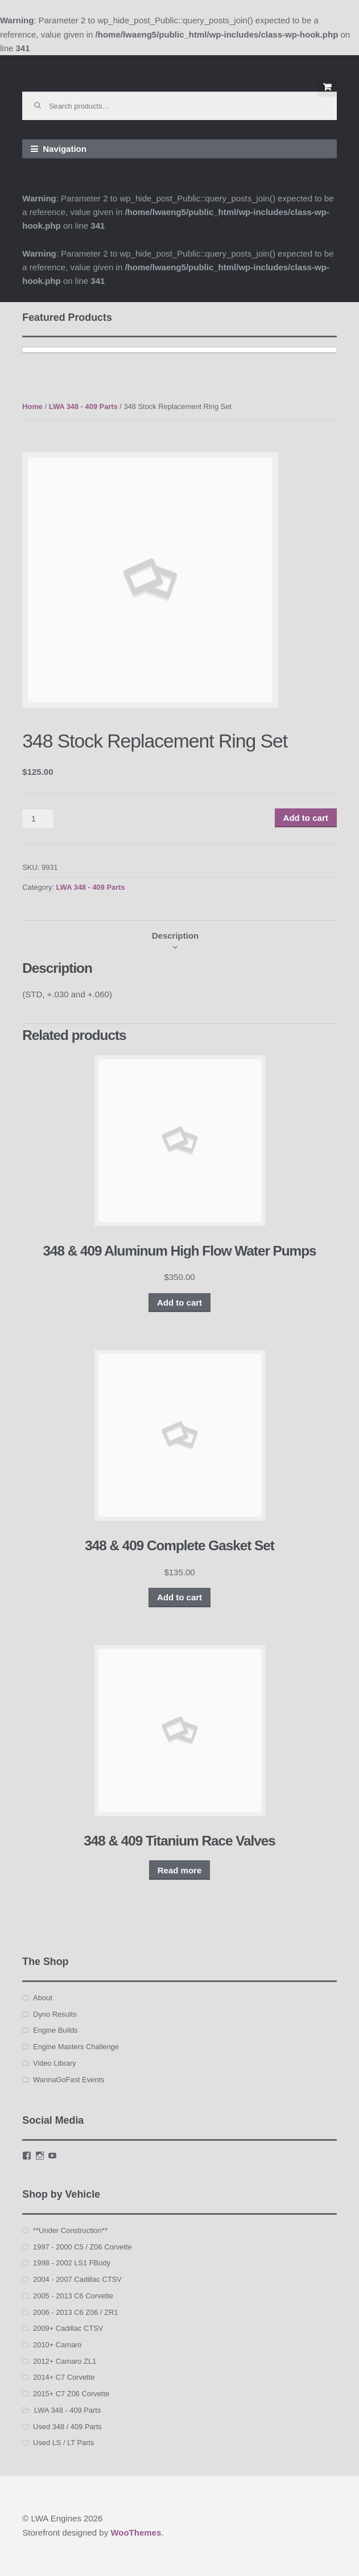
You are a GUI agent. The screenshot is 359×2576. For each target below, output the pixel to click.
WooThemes (135, 2532)
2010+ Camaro (57, 2344)
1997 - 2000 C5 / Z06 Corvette (82, 2247)
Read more (180, 1870)
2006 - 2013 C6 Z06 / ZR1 (75, 2312)
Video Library (54, 2063)
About (42, 1997)
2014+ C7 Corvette (63, 2377)
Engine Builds (55, 2030)
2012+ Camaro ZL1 (64, 2361)
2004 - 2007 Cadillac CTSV (77, 2279)
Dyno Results (54, 2014)
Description (175, 935)
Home (32, 406)
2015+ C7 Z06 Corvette (71, 2393)
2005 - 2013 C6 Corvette (73, 2296)
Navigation (64, 149)
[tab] (175, 936)
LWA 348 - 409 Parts (83, 406)
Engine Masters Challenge (76, 2046)
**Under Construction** (70, 2230)
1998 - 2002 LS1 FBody (71, 2263)
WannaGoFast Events (68, 2079)
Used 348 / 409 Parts (67, 2426)
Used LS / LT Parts (63, 2442)
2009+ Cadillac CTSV (68, 2328)
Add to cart (305, 818)
